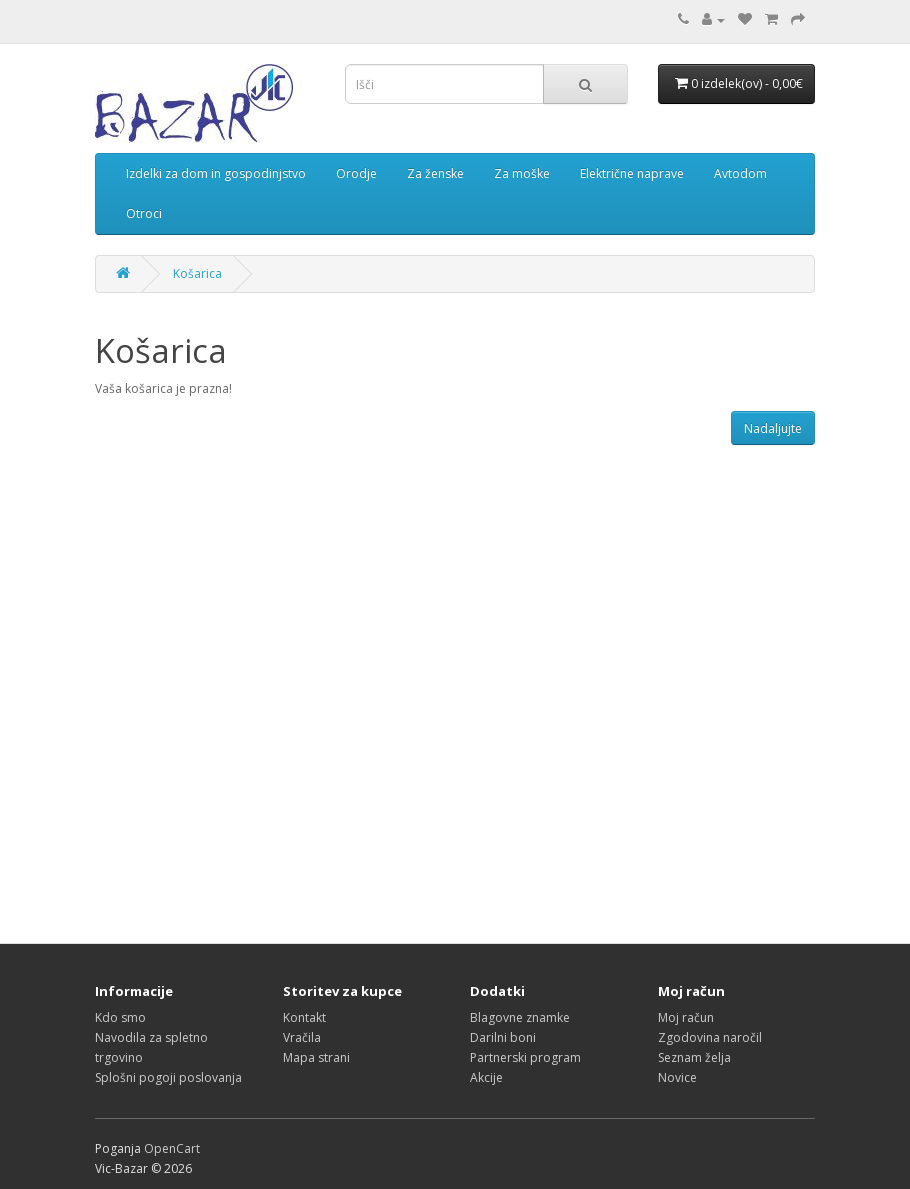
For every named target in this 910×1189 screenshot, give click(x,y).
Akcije (486, 1077)
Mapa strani (316, 1057)
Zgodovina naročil (710, 1037)
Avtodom (740, 173)
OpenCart (172, 1148)
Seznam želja (694, 1057)
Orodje (356, 173)
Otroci (144, 213)
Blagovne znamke (520, 1017)
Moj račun (686, 1017)
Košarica (197, 273)
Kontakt (304, 1017)
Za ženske (435, 173)
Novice (677, 1077)
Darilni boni (503, 1037)
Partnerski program (525, 1057)
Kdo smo (120, 1017)
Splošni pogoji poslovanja (168, 1077)
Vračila (302, 1037)
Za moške (522, 173)
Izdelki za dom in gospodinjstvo (216, 173)
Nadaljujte (773, 428)
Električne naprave (632, 173)
